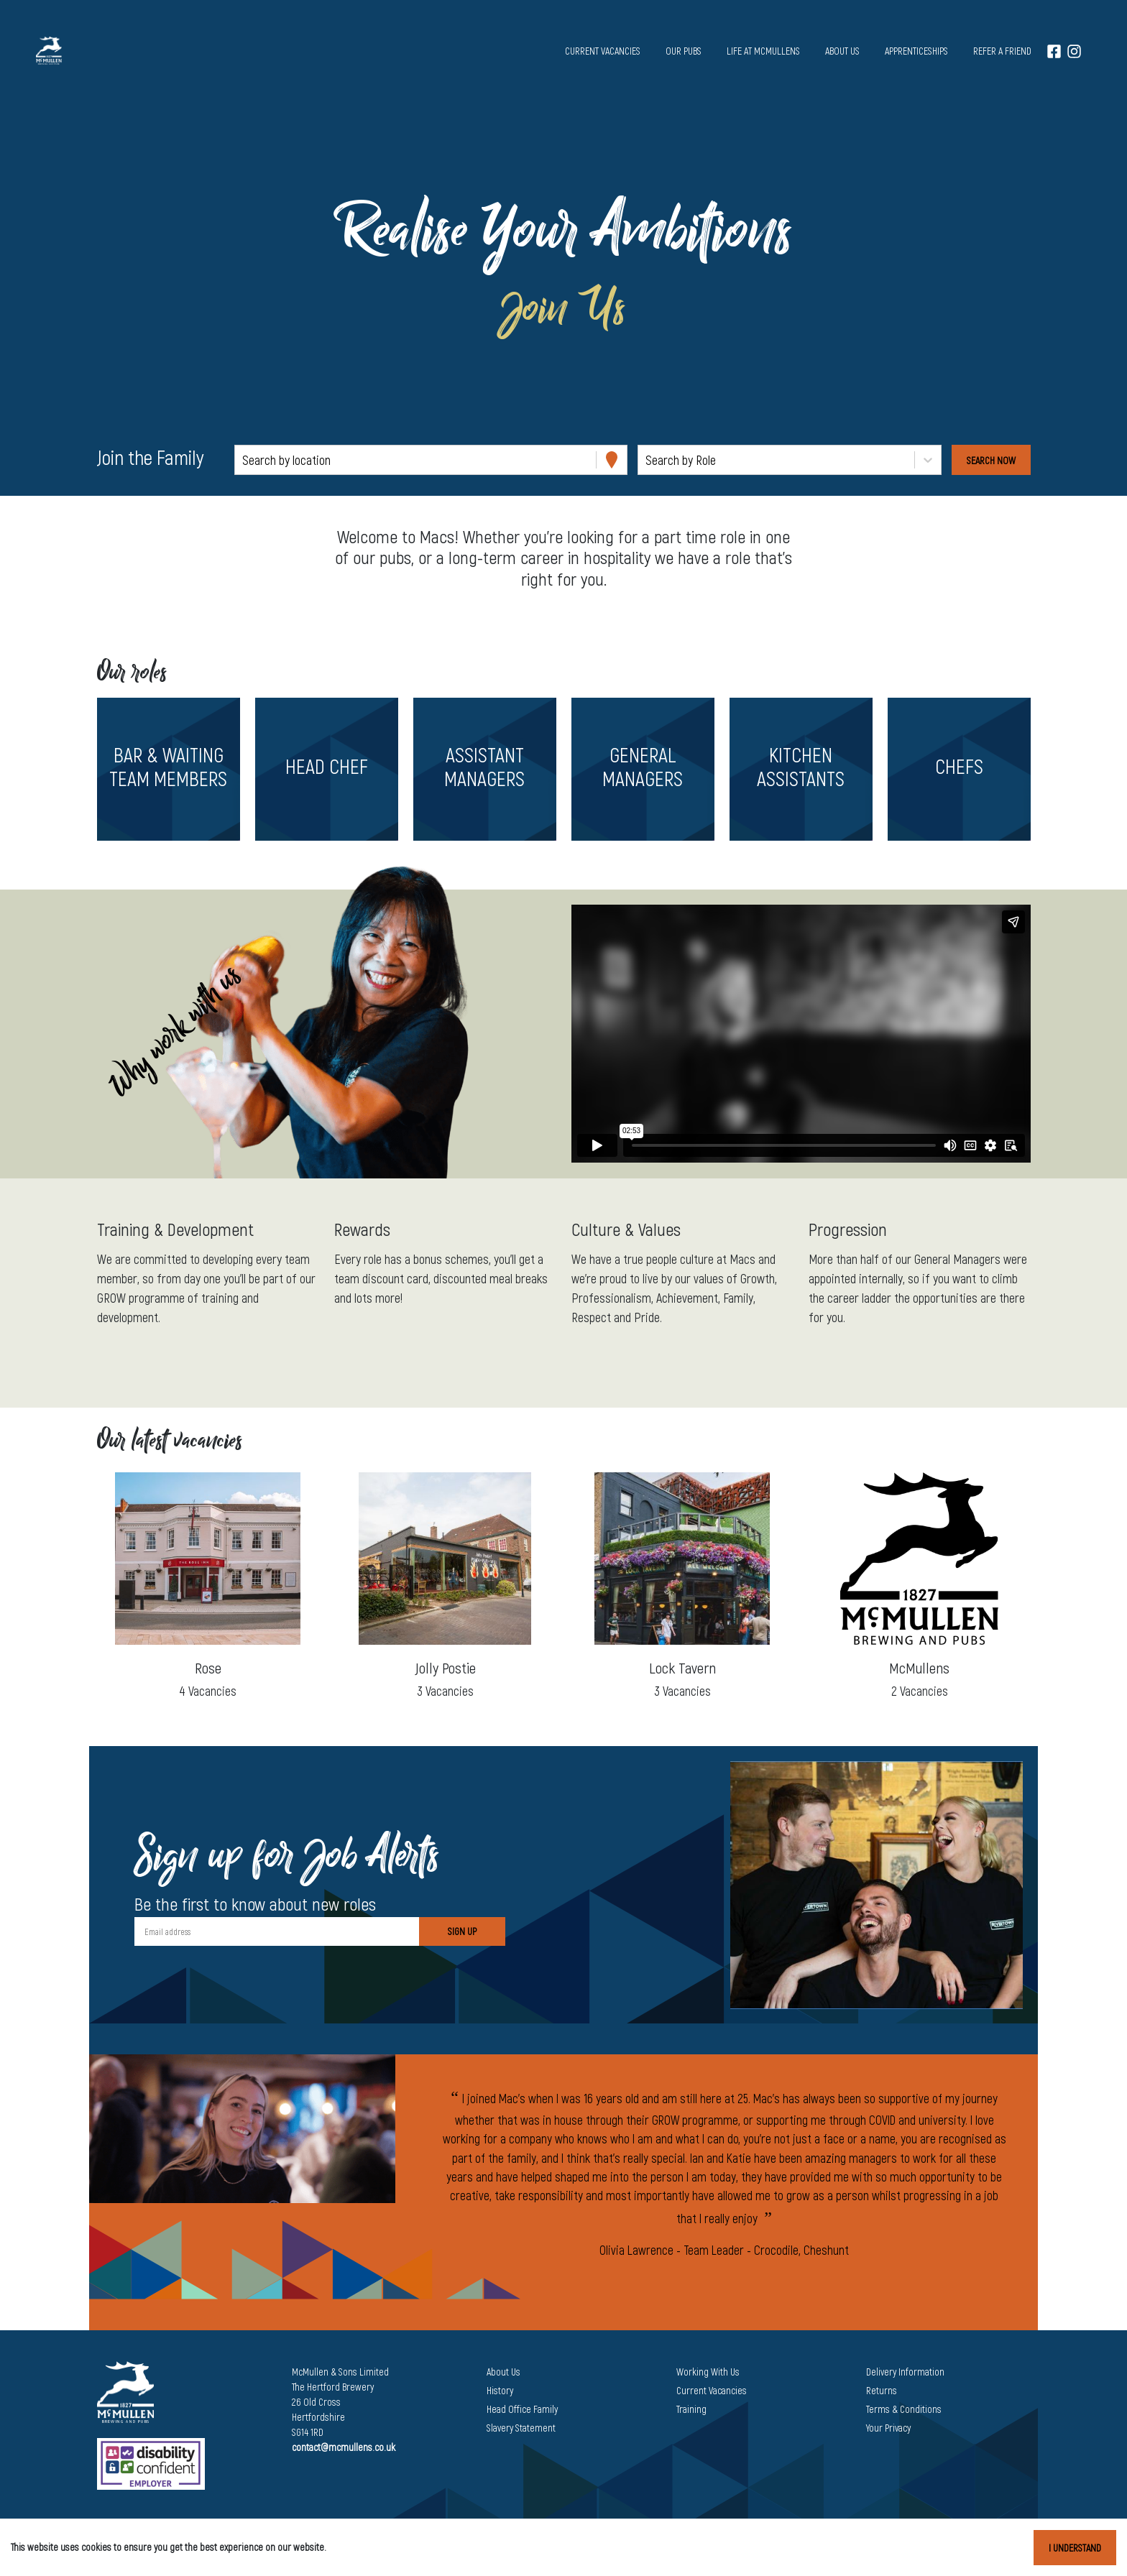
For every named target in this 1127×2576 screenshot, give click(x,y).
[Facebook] (1054, 50)
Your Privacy (888, 2428)
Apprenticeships (916, 51)
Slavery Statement (521, 2428)
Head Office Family (522, 2409)
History (500, 2390)
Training (691, 2409)
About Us (503, 2371)
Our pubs (684, 51)
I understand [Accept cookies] (1075, 2548)
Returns (881, 2390)
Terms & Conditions (904, 2409)
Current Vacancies (711, 2390)
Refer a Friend (1002, 51)
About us (842, 51)
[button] (168, 769)
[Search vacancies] (991, 460)
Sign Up (462, 1931)
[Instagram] (1074, 50)
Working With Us (708, 2371)
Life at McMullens (763, 51)
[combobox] (243, 460)
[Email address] (276, 1931)
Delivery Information (905, 2371)
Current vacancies (602, 51)
